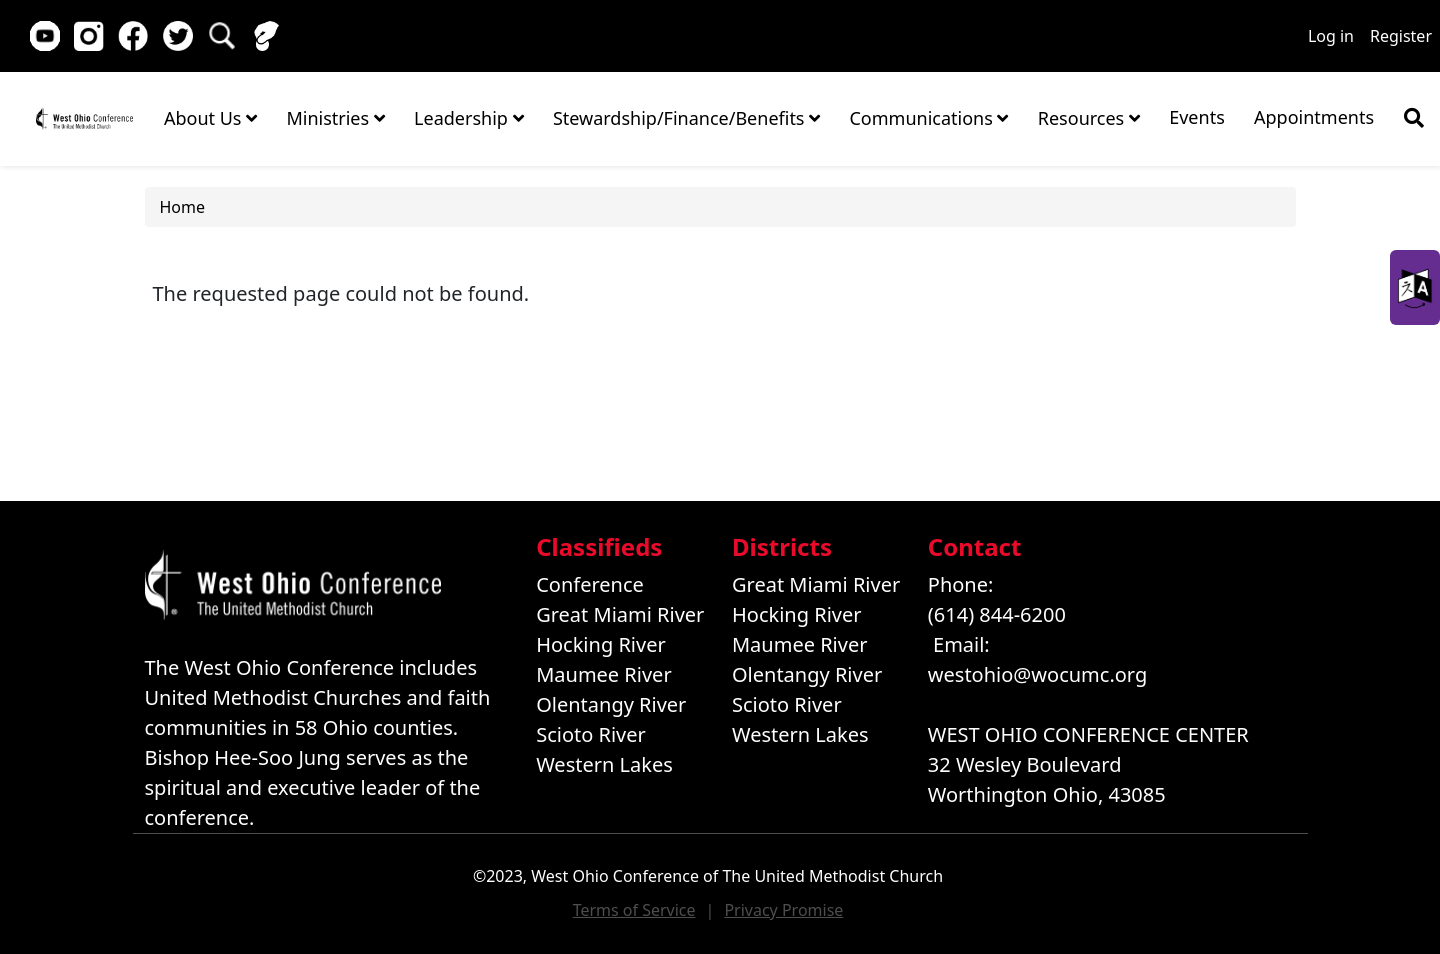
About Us (210, 118)
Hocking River (601, 644)
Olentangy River (611, 704)
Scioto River (591, 734)
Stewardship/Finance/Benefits (686, 118)
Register (1401, 36)
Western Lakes (604, 764)
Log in (1331, 36)
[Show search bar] (1414, 118)
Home (84, 117)
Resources (1089, 118)
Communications (928, 118)
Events (1197, 117)
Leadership (468, 118)
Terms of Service (634, 910)
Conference (590, 584)
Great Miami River (620, 614)
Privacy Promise (783, 910)
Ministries (335, 118)
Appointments (1314, 117)
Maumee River (603, 674)
